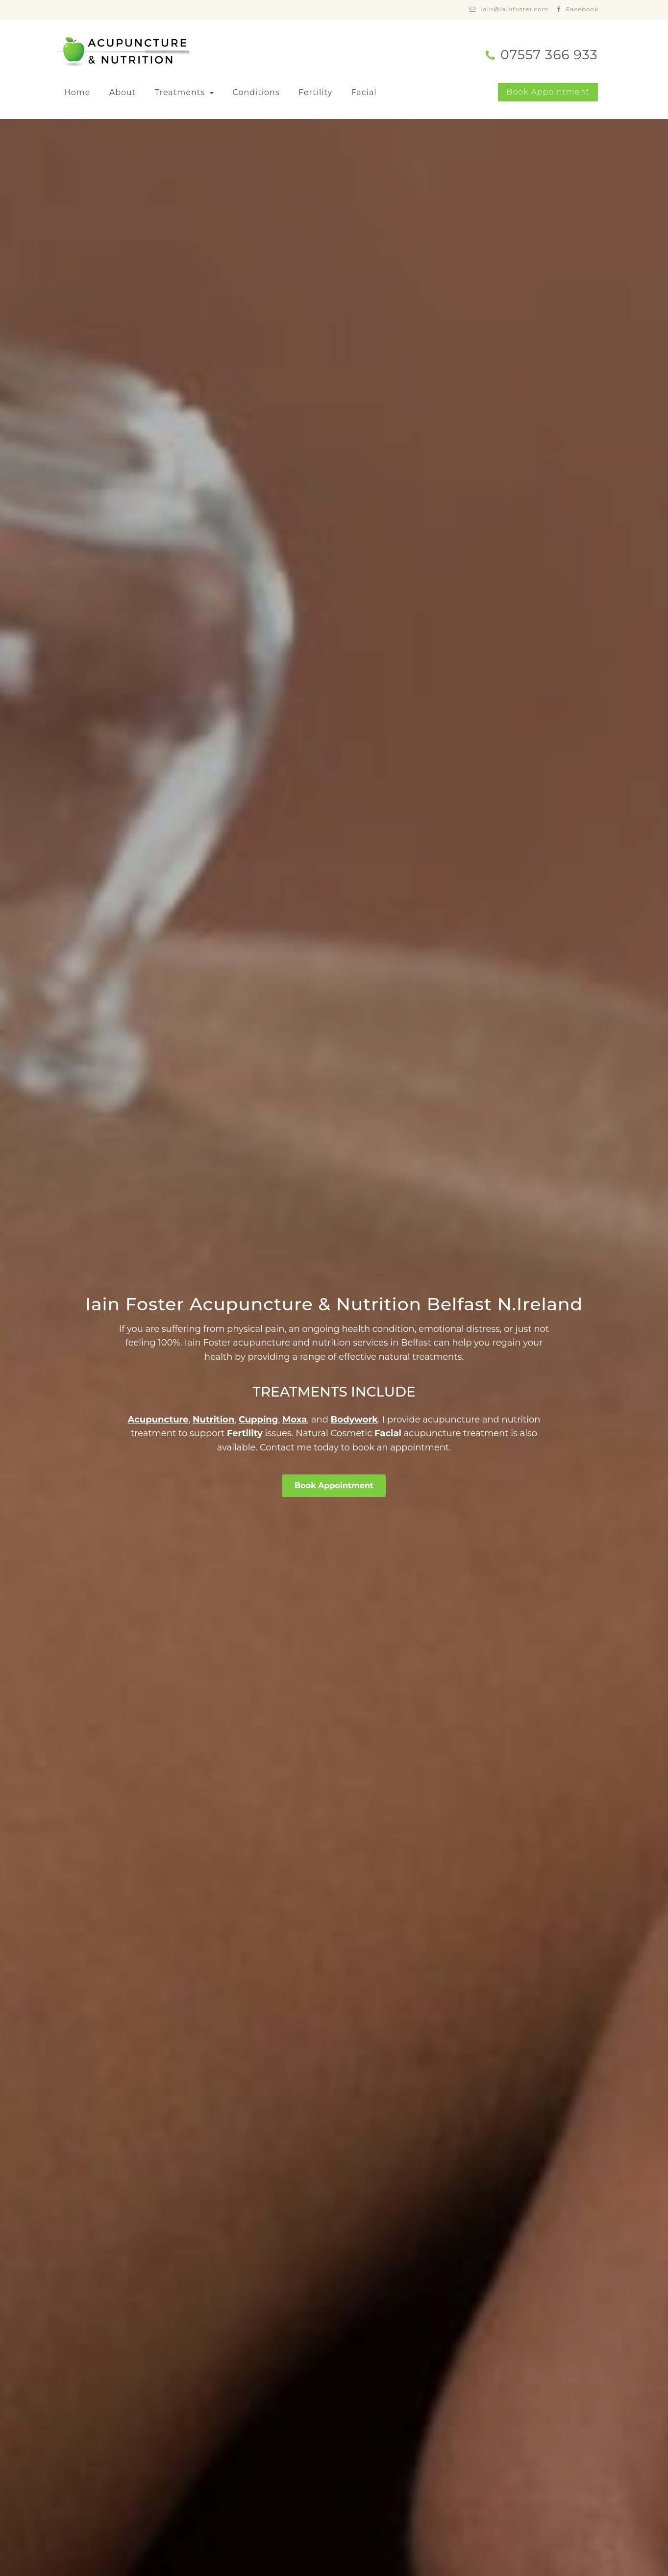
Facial (364, 92)
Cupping (258, 1419)
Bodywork (354, 1419)
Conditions (255, 92)
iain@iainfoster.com (515, 9)
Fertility (315, 92)
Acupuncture (158, 1419)
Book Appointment (547, 92)
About (122, 92)
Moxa (294, 1419)
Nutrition (213, 1419)
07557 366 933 (548, 55)
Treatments (181, 92)
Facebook (582, 9)
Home (77, 92)
